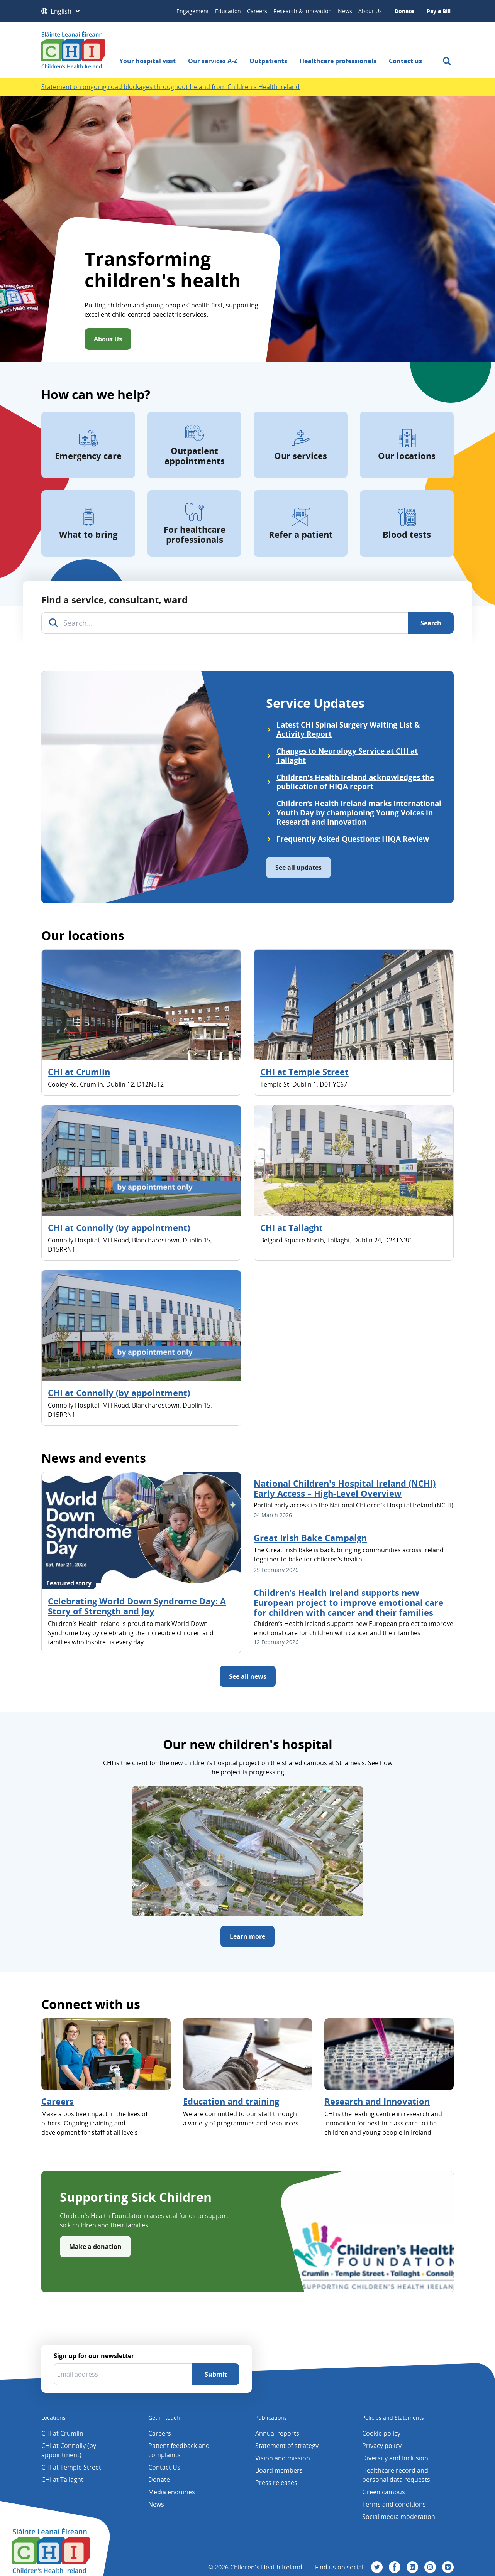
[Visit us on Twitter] (377, 2567)
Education (228, 11)
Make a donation (95, 2246)
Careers (257, 11)
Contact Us (164, 2467)
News (345, 11)
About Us (370, 11)
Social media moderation (398, 2516)
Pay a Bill (439, 11)
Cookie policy (381, 2433)
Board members (279, 2470)
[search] (447, 61)
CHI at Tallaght (291, 1227)
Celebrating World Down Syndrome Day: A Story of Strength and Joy (137, 1606)
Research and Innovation (377, 2101)
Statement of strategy (287, 2445)
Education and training (231, 2101)
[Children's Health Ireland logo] (73, 49)
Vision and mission (282, 2458)
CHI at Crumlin (79, 1072)
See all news (247, 1676)
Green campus (383, 2492)
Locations (53, 2417)
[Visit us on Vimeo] (448, 2567)
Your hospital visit (147, 61)
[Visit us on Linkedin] (412, 2567)
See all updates (298, 867)
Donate (404, 11)
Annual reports (277, 2433)
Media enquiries (171, 2492)
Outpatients (268, 61)
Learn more (247, 1936)
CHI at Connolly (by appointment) (119, 1227)
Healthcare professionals (338, 61)
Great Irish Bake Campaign (310, 1538)
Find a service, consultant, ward (114, 599)
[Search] (431, 623)
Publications (271, 2417)
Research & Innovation (302, 11)
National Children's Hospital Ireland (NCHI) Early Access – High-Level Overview (345, 1488)
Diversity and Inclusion (395, 2458)
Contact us (405, 61)
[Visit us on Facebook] (394, 2567)
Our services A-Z (212, 61)
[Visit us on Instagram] (430, 2567)
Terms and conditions (394, 2504)
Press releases (276, 2482)
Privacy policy (382, 2445)
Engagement (192, 11)
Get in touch (164, 2417)
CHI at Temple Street (304, 1072)
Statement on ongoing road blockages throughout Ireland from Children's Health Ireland (170, 87)
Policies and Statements (393, 2417)
